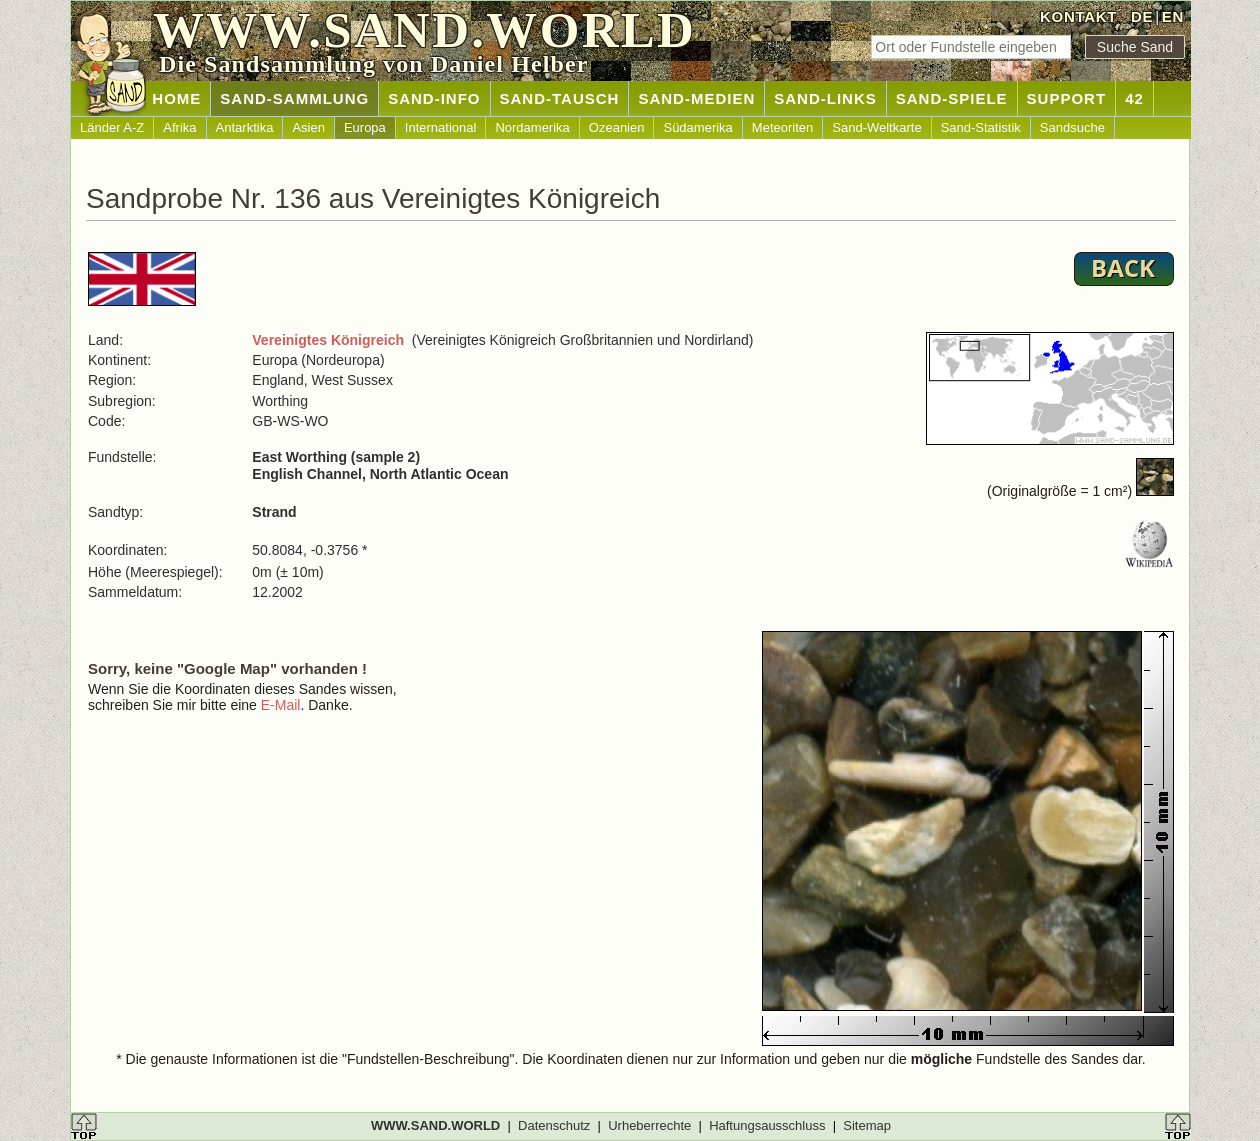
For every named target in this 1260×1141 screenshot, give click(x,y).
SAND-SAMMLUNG (294, 98)
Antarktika (245, 127)
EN (1173, 16)
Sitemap (867, 1125)
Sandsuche (1072, 127)
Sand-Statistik (981, 127)
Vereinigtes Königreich (328, 340)
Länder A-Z (112, 127)
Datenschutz (554, 1125)
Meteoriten (782, 127)
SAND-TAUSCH (560, 98)
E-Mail (281, 705)
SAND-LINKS (825, 98)
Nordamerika (532, 127)
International (441, 127)
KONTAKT (1078, 16)
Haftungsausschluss (767, 1125)
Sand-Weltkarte (876, 127)
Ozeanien (617, 127)
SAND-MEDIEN (696, 98)
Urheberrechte (649, 1125)
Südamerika (697, 127)
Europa (365, 127)
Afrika (179, 127)
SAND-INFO (434, 98)
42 (1134, 98)
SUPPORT (1067, 98)
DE (1142, 16)
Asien (308, 127)
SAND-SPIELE (952, 98)
